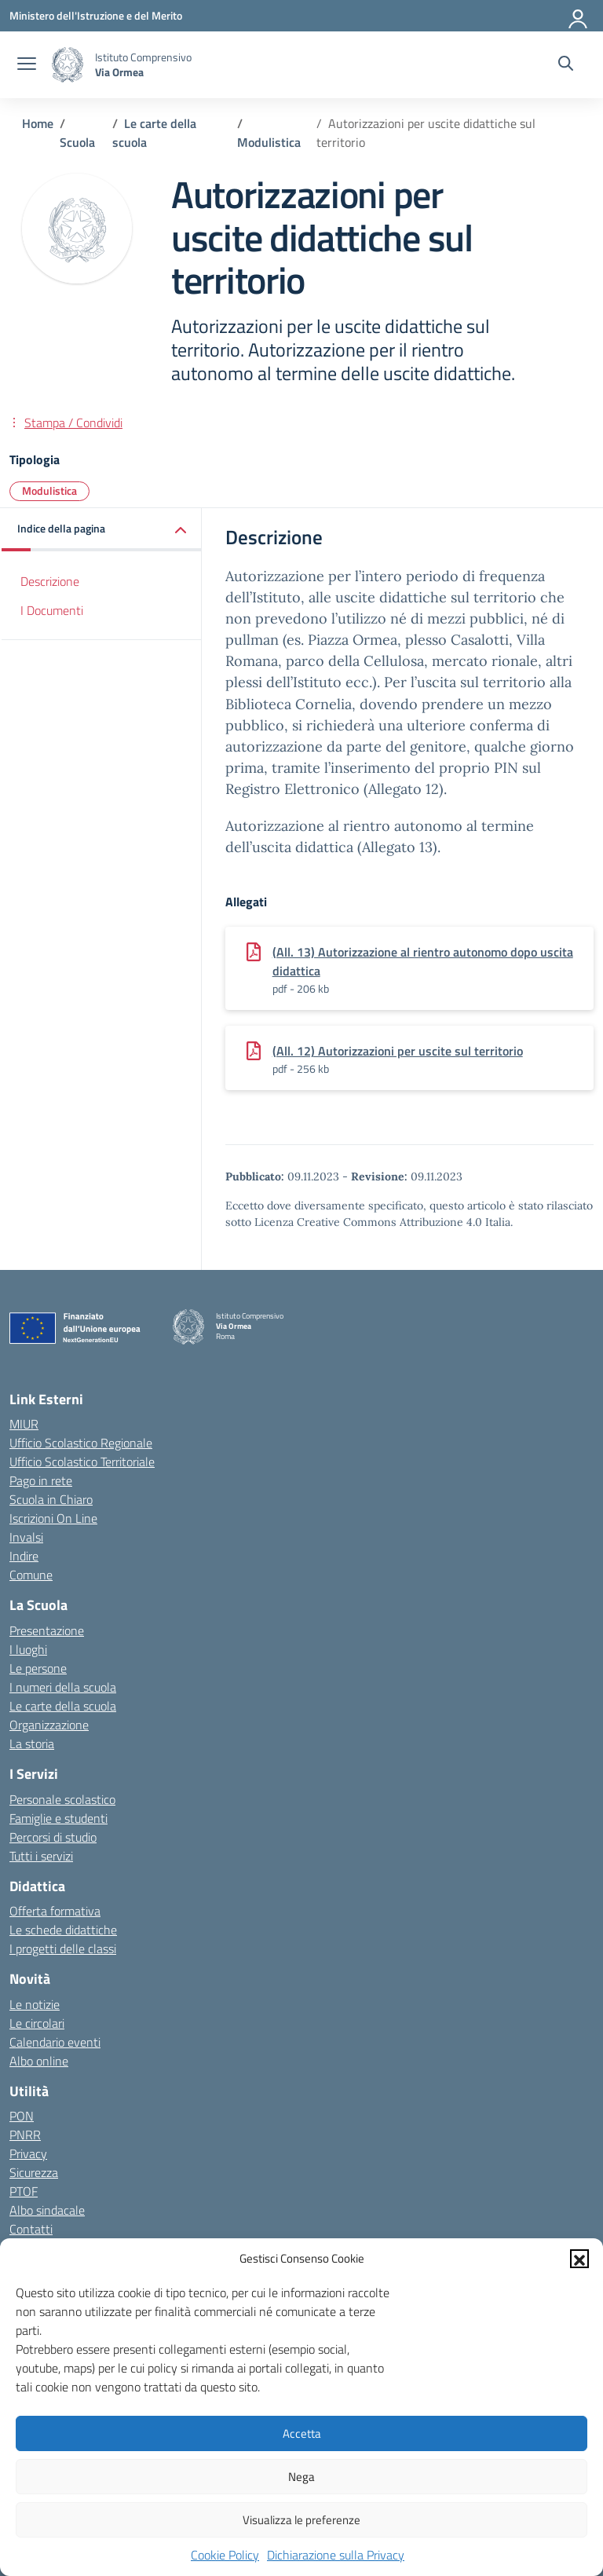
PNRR (25, 2134)
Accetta (302, 2433)
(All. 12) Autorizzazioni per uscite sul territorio (397, 1050)
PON (21, 2115)
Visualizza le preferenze (301, 2520)
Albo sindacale (47, 2210)
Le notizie (34, 2004)
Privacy (28, 2153)
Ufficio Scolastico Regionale (80, 1442)
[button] (579, 2259)
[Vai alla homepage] (67, 64)
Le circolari (36, 2023)
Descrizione (49, 581)
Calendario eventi (54, 2042)
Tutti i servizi (41, 1855)
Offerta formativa (54, 1910)
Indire (23, 1555)
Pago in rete (40, 1480)
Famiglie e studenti (58, 1818)
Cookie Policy (225, 2554)
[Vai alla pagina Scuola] (77, 142)
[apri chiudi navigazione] (26, 65)
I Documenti (51, 610)
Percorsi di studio (53, 1837)
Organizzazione (49, 1724)
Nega (301, 2477)
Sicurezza (33, 2172)
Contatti (31, 2228)
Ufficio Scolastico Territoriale (82, 1461)
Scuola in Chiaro (51, 1499)
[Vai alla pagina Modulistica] (269, 142)
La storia (31, 1743)
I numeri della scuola (62, 1687)
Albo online (38, 2060)
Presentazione (46, 1630)
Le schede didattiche (63, 1929)
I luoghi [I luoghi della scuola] (28, 1649)
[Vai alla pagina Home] (37, 123)
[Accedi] (579, 15)
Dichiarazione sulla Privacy (335, 2554)
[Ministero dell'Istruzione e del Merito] (95, 15)
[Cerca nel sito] (566, 65)
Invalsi (26, 1537)
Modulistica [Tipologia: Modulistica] (49, 490)
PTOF (23, 2191)
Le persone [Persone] (38, 1668)
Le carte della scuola (62, 1705)
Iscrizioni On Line (53, 1518)
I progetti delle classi (62, 1948)
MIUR (23, 1423)
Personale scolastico (62, 1799)
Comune (31, 1574)
